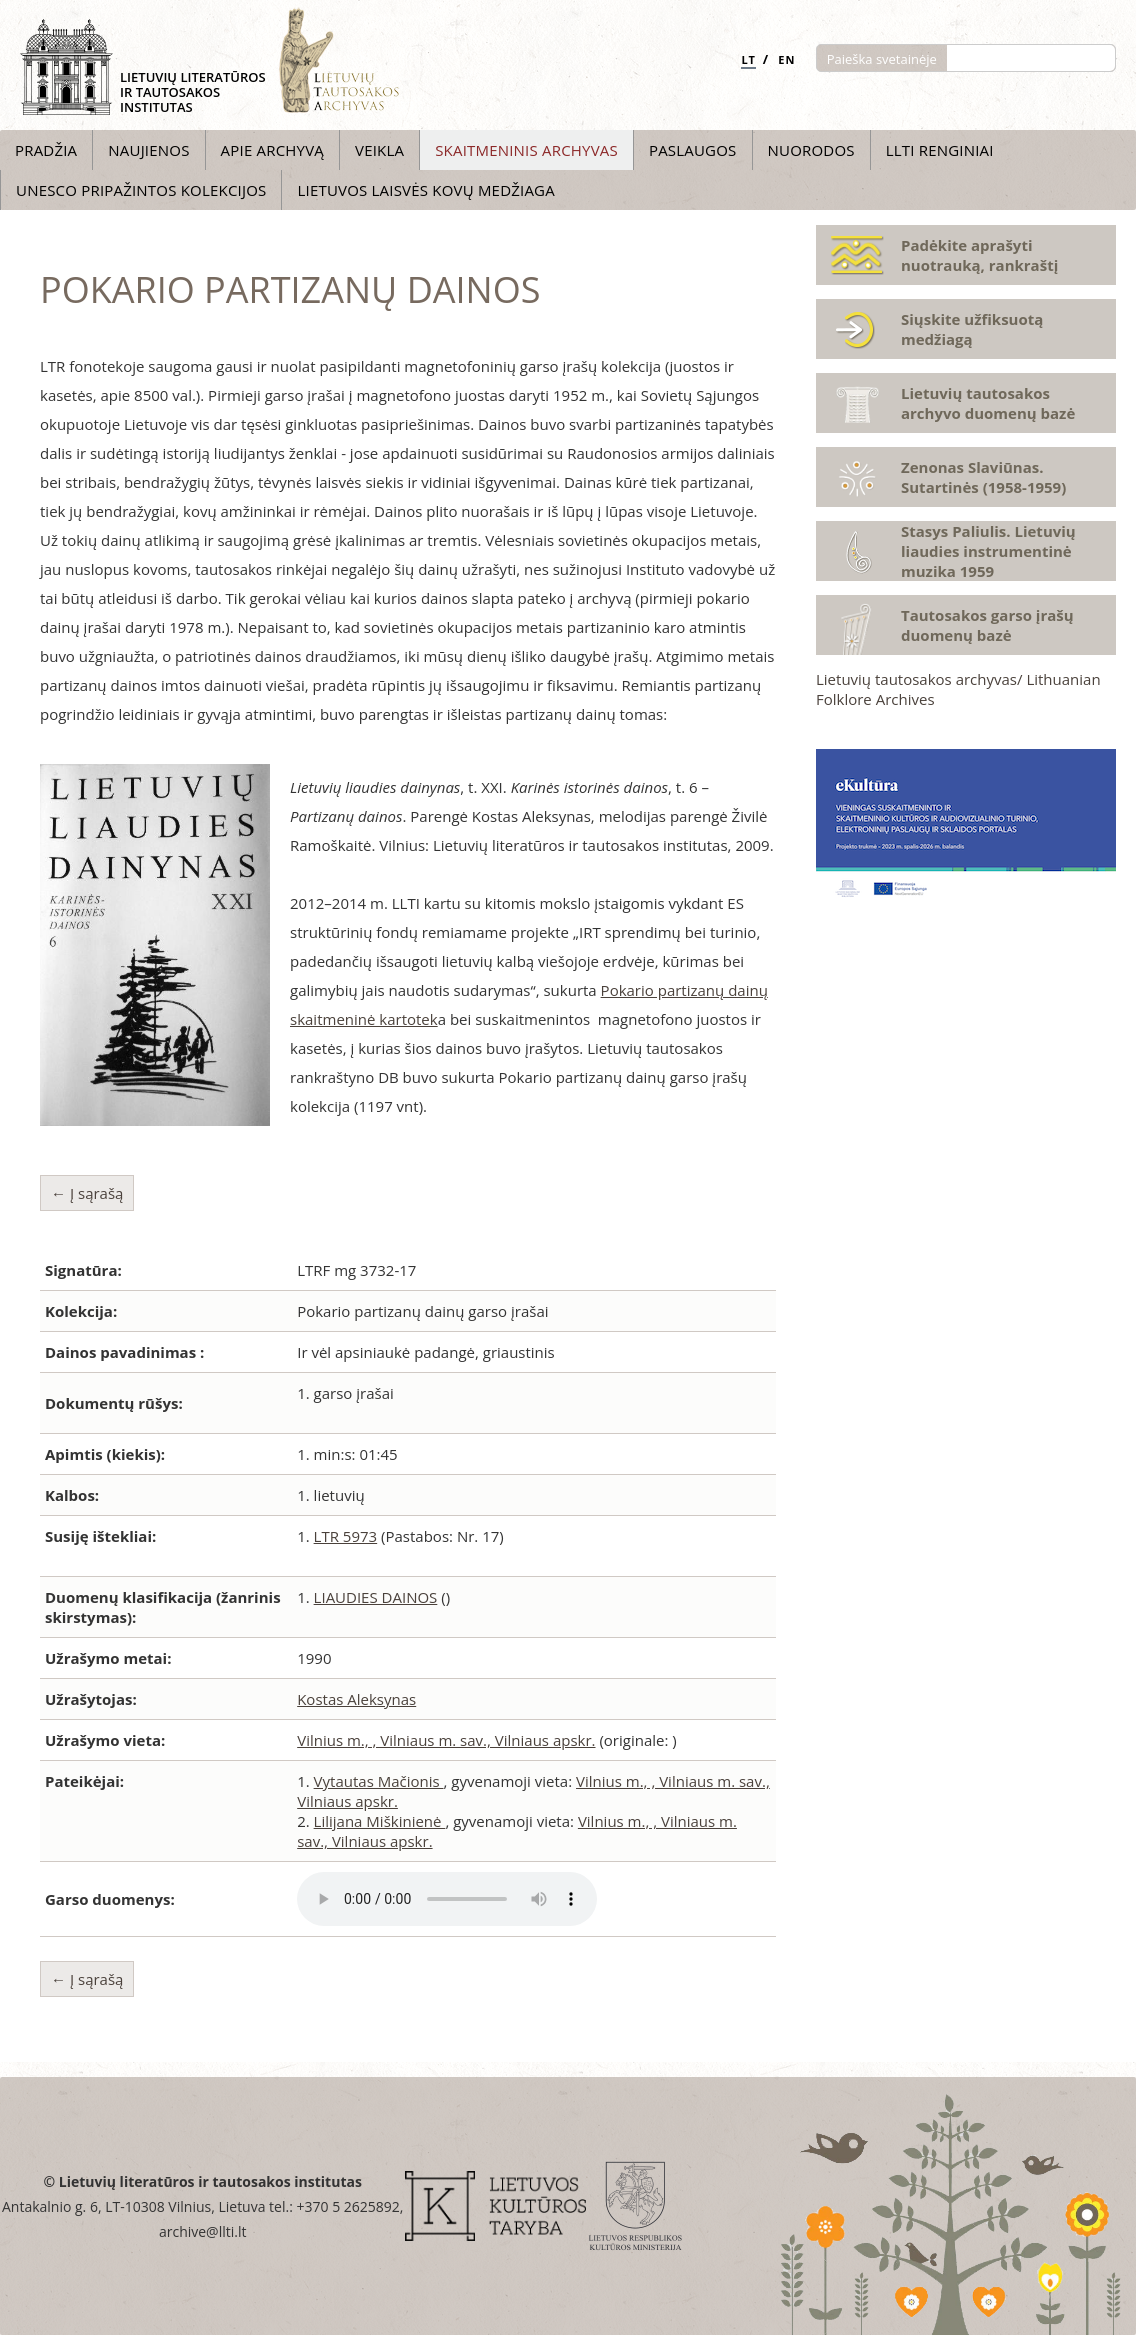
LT (748, 59)
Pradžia (46, 150)
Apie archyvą (272, 150)
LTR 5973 (346, 1536)
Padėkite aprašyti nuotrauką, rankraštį (979, 255)
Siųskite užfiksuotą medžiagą (972, 329)
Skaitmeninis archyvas (526, 150)
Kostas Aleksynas (356, 1699)
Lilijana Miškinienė (380, 1821)
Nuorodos (811, 150)
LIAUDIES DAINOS (376, 1597)
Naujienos (148, 150)
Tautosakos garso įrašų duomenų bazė (987, 625)
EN (786, 59)
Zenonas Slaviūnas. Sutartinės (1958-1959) (983, 477)
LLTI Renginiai (940, 150)
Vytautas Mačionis (379, 1781)
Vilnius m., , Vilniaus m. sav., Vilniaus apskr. (446, 1740)
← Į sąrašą (87, 1193)
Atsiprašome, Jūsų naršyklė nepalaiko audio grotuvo (447, 1899)
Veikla (379, 150)
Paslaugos (693, 150)
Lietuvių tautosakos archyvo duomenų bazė (988, 403)
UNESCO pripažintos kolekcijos (141, 190)
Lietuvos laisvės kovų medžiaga (425, 190)
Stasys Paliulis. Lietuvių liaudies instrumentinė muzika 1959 (988, 551)
